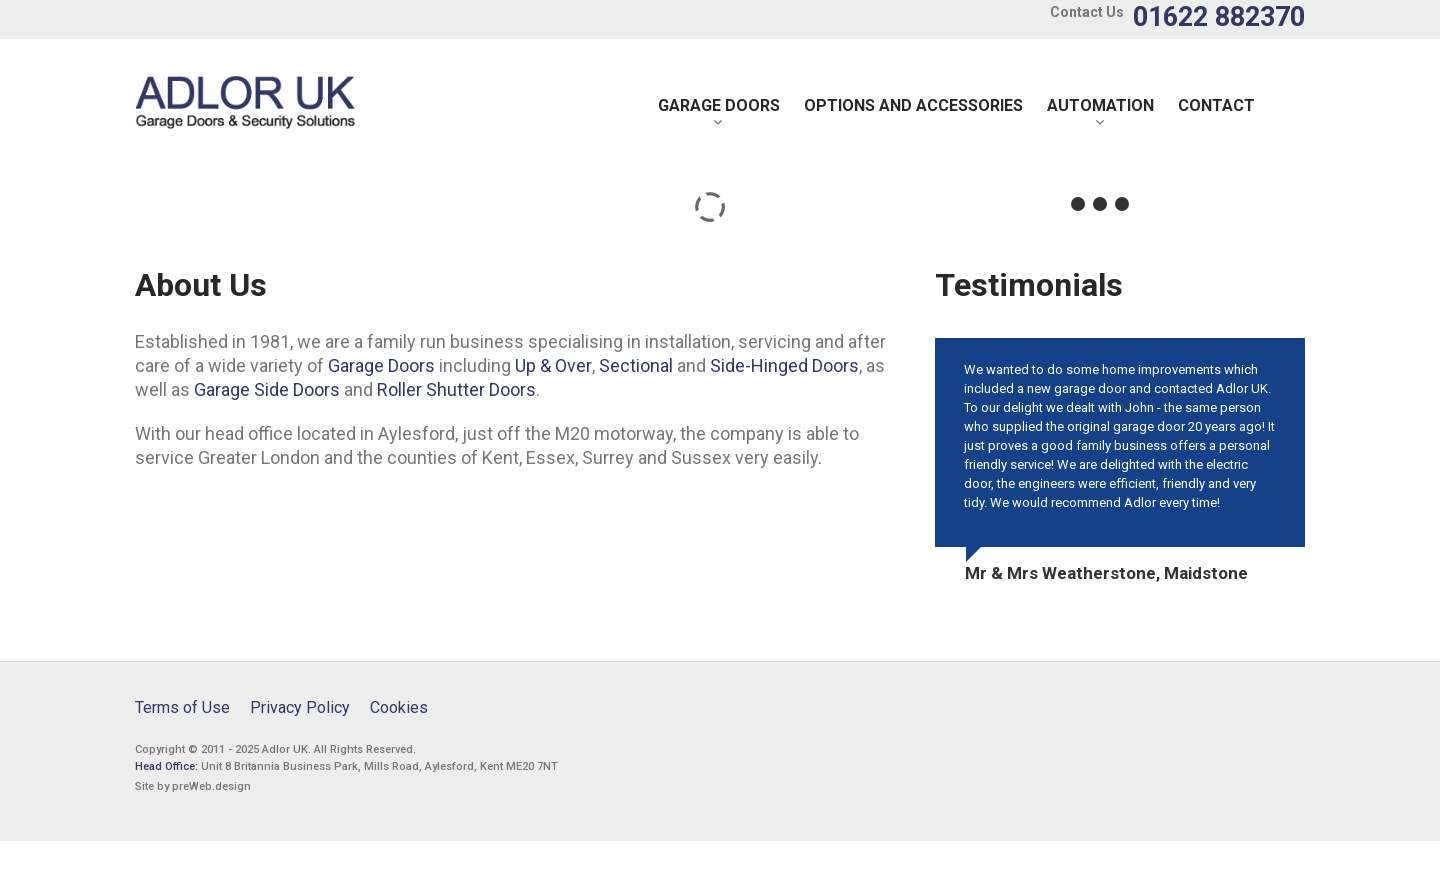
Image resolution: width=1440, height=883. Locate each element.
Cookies (399, 707)
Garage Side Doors (267, 389)
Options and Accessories (913, 105)
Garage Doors (719, 105)
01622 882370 (1219, 17)
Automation (1100, 105)
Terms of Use (182, 707)
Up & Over (553, 365)
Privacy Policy (300, 707)
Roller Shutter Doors (456, 389)
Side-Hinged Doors (784, 365)
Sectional (636, 365)
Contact (1216, 105)
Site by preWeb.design (193, 786)
